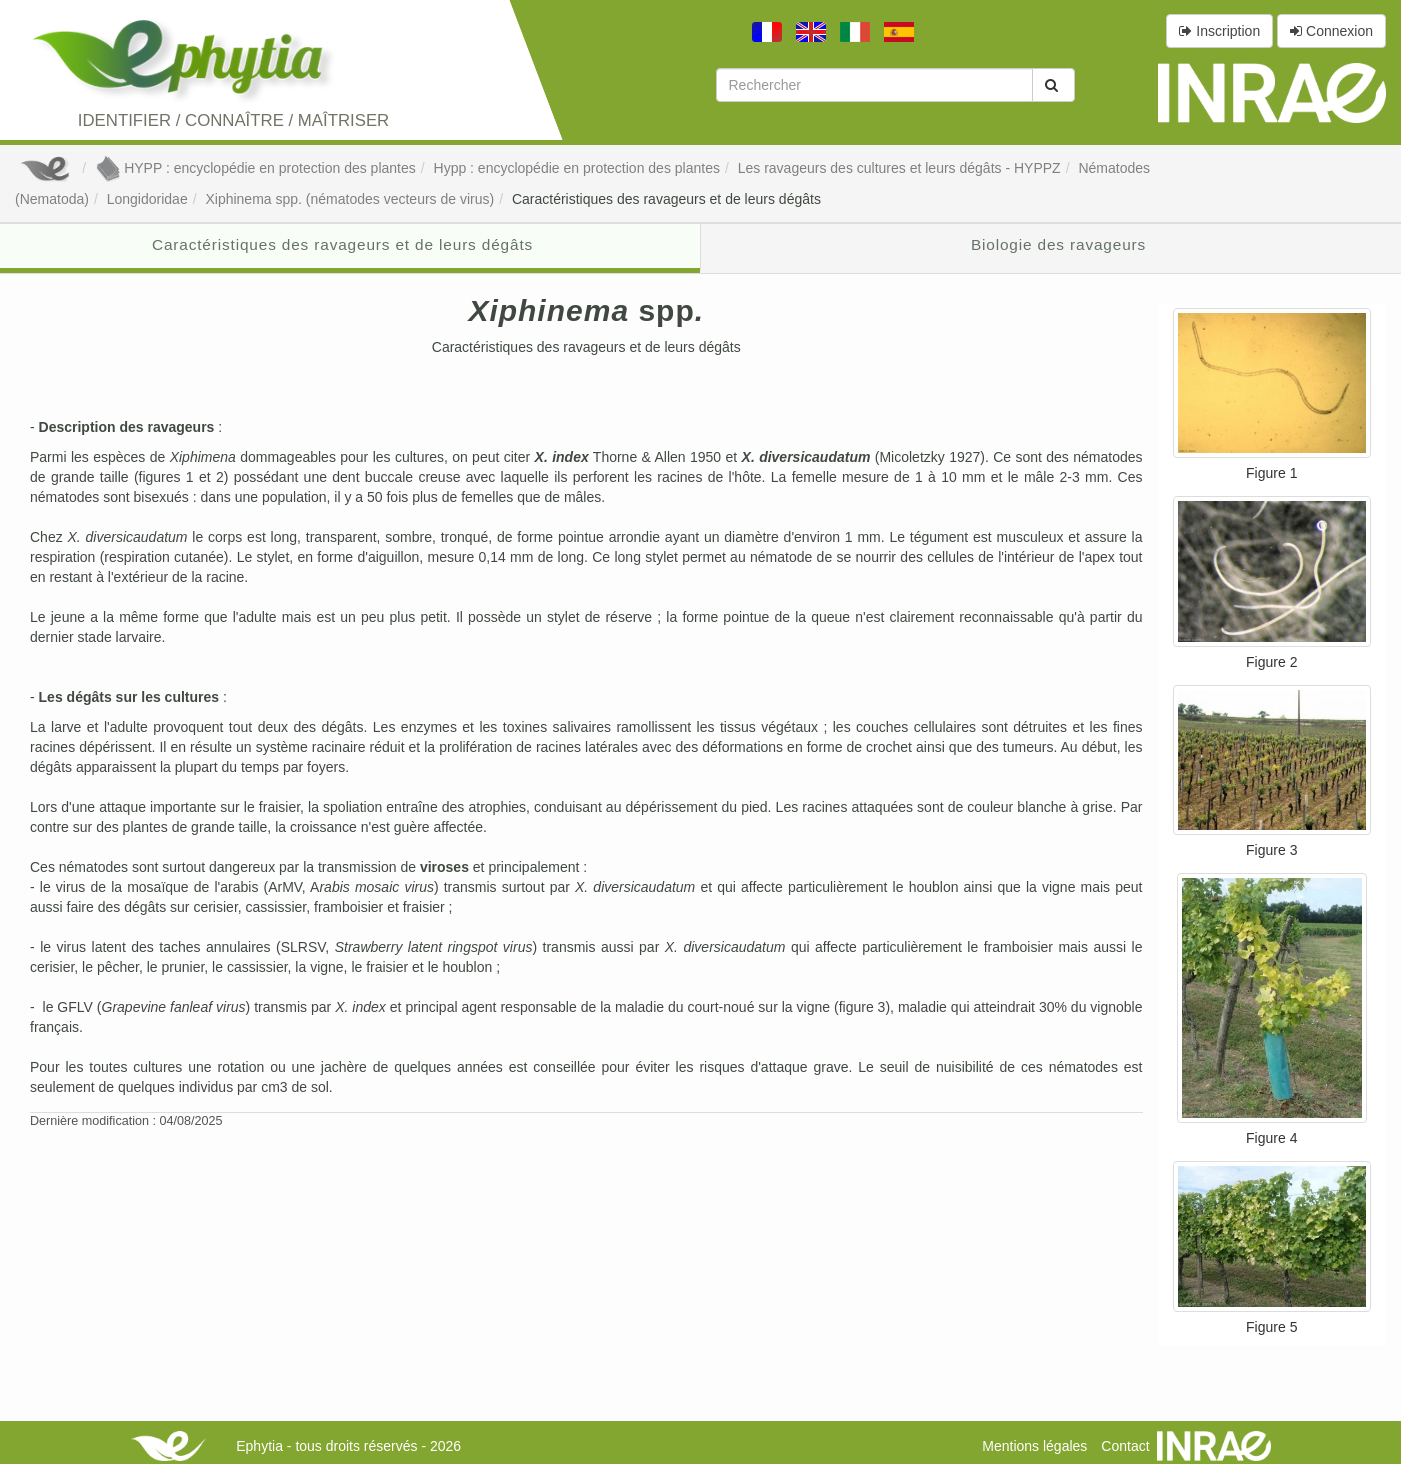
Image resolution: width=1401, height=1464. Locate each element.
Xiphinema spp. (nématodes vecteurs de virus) (349, 199)
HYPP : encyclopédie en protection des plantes (255, 168)
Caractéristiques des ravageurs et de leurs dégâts (666, 199)
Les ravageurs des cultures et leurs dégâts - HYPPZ (899, 168)
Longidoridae (147, 199)
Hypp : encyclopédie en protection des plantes (577, 168)
